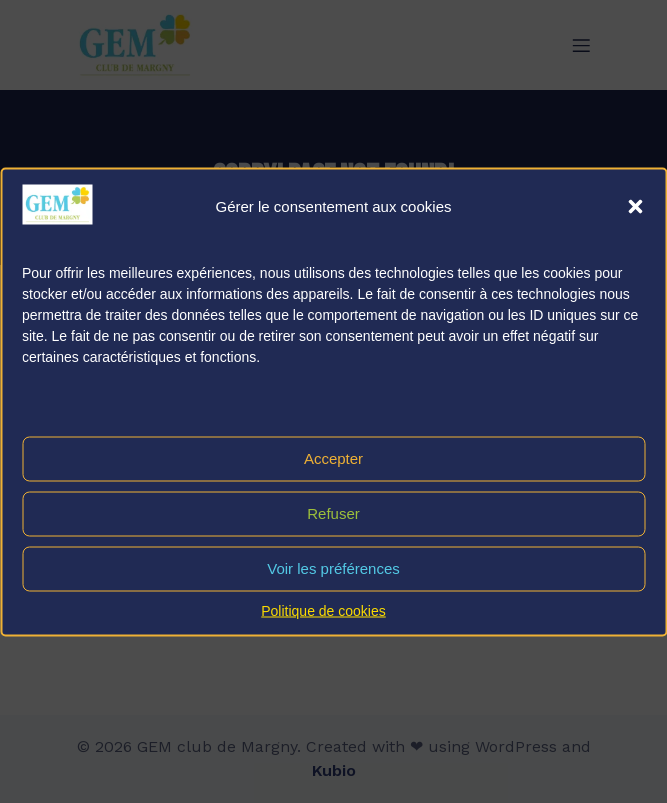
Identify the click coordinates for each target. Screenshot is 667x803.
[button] (635, 206)
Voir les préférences (333, 568)
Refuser (333, 513)
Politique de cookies (323, 610)
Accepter (333, 458)
